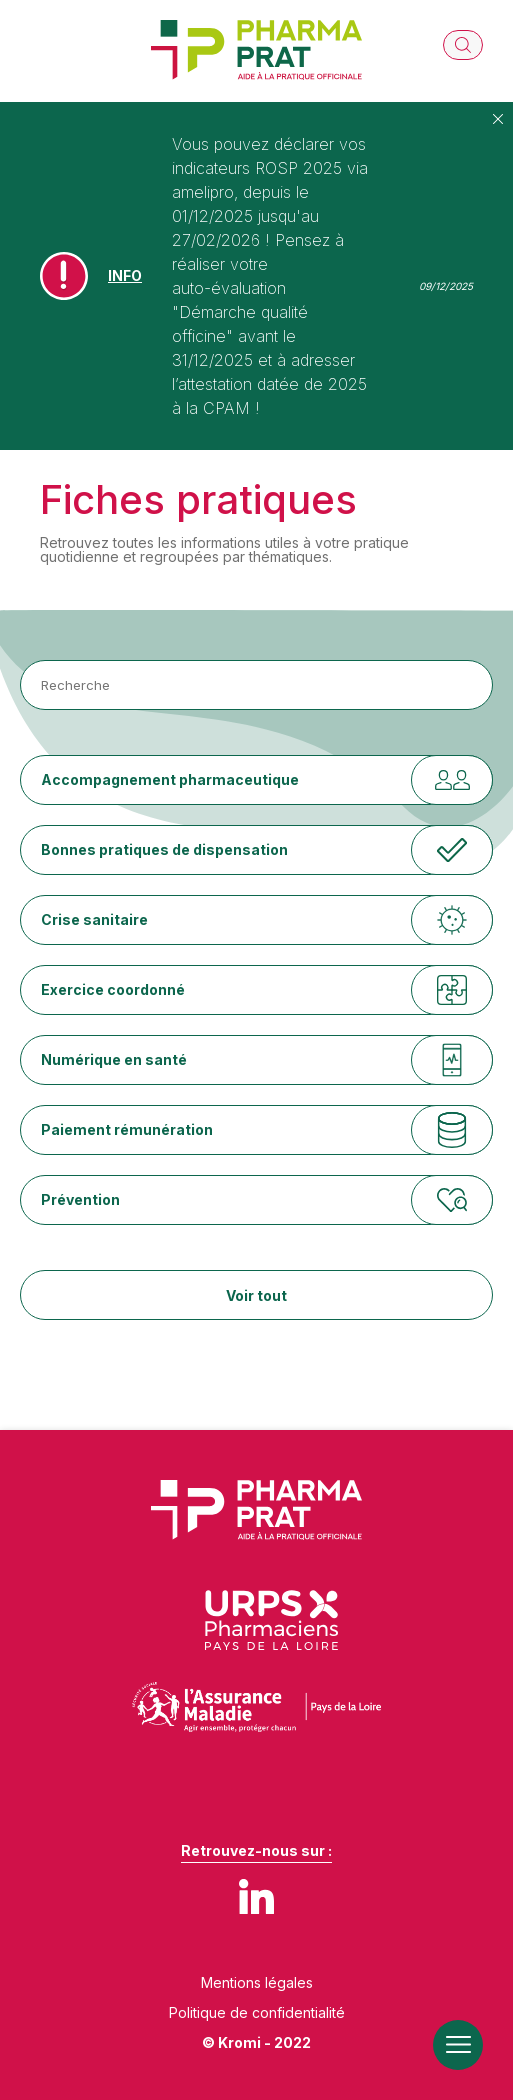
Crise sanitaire (94, 919)
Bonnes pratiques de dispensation (164, 849)
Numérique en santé (114, 1059)
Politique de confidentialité (257, 2013)
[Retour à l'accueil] (256, 51)
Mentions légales (257, 1983)
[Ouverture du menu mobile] (458, 2045)
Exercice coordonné (113, 989)
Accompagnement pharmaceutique (170, 779)
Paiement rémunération (127, 1129)
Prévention (80, 1199)
